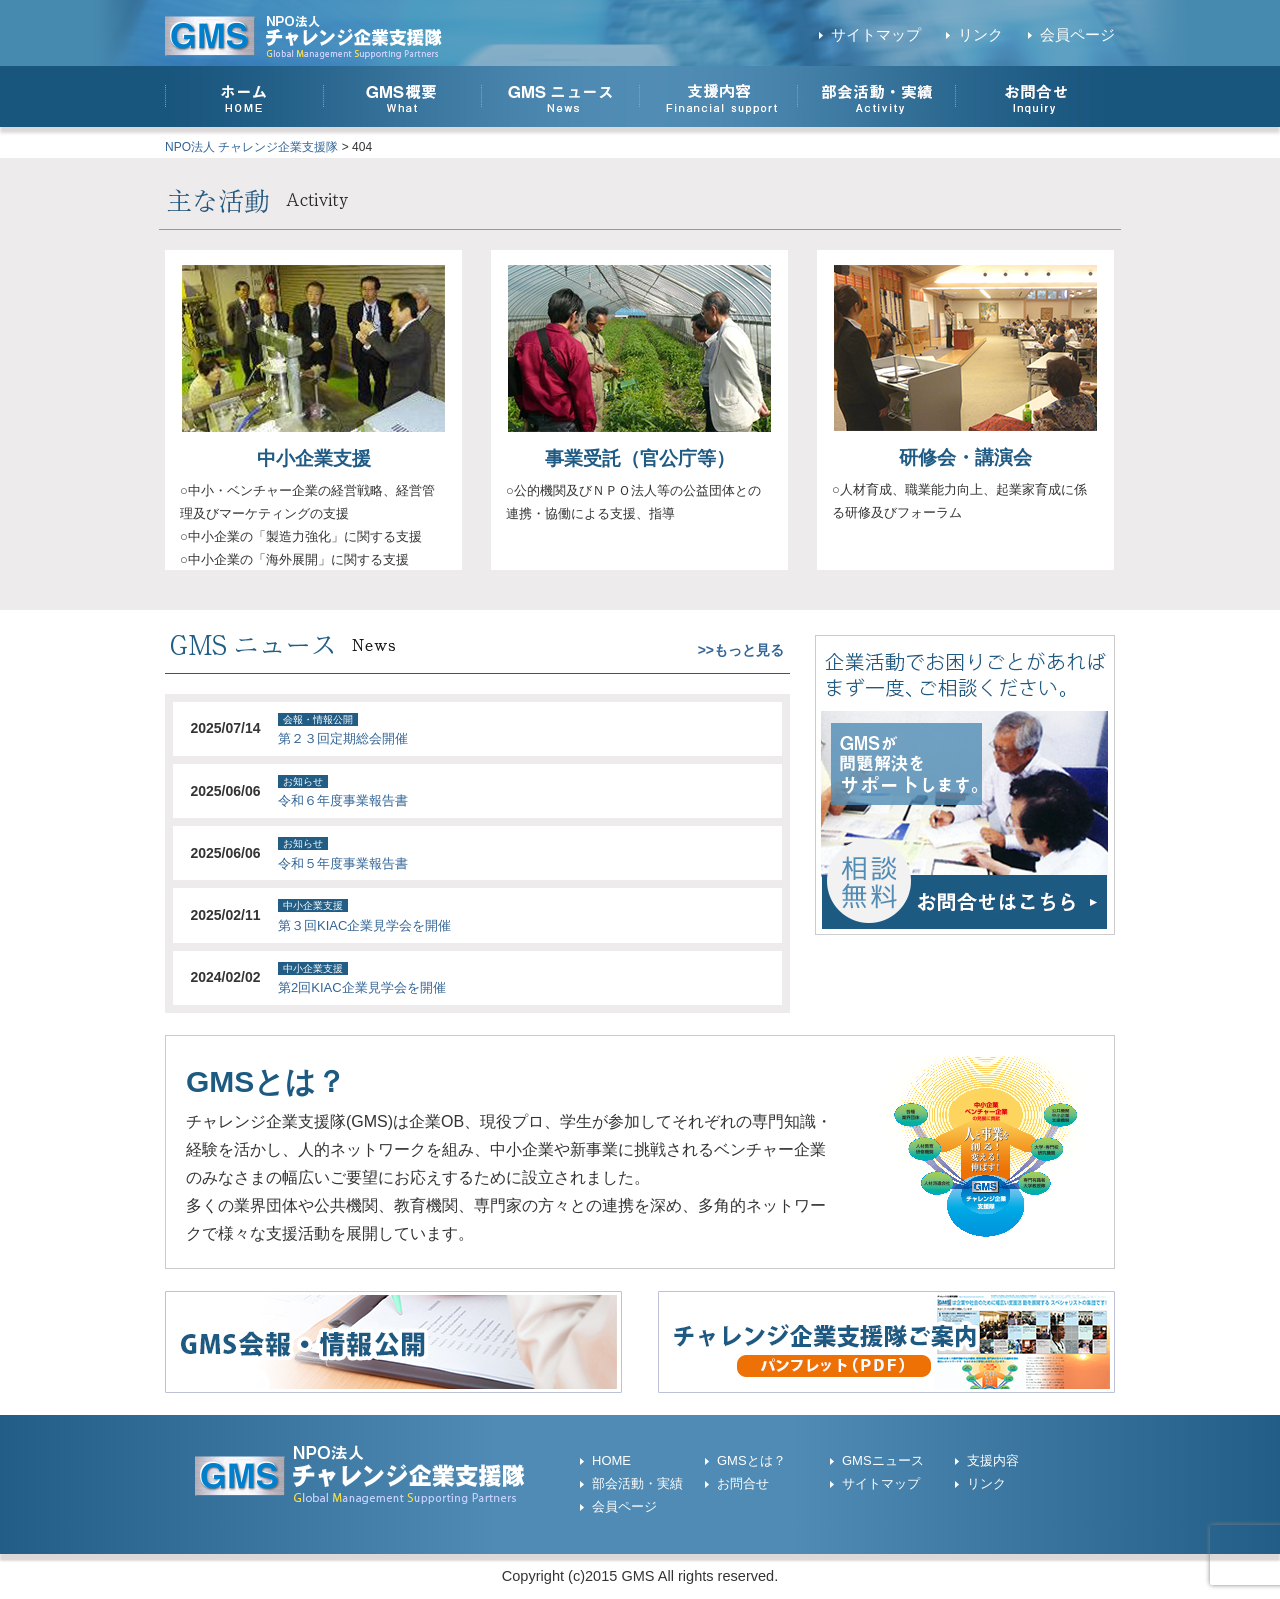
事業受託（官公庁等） (640, 458)
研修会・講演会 (965, 457)
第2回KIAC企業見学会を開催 (362, 987)
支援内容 (993, 1460)
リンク (980, 35)
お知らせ (303, 781)
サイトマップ (876, 35)
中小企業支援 (314, 458)
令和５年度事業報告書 (343, 863)
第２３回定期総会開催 (343, 738)
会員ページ (1077, 35)
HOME (611, 1460)
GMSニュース (883, 1460)
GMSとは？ (751, 1460)
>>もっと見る (741, 650)
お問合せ (743, 1483)
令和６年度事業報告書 (343, 800)
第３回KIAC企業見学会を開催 (364, 925)
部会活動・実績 (637, 1483)
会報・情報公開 (318, 719)
